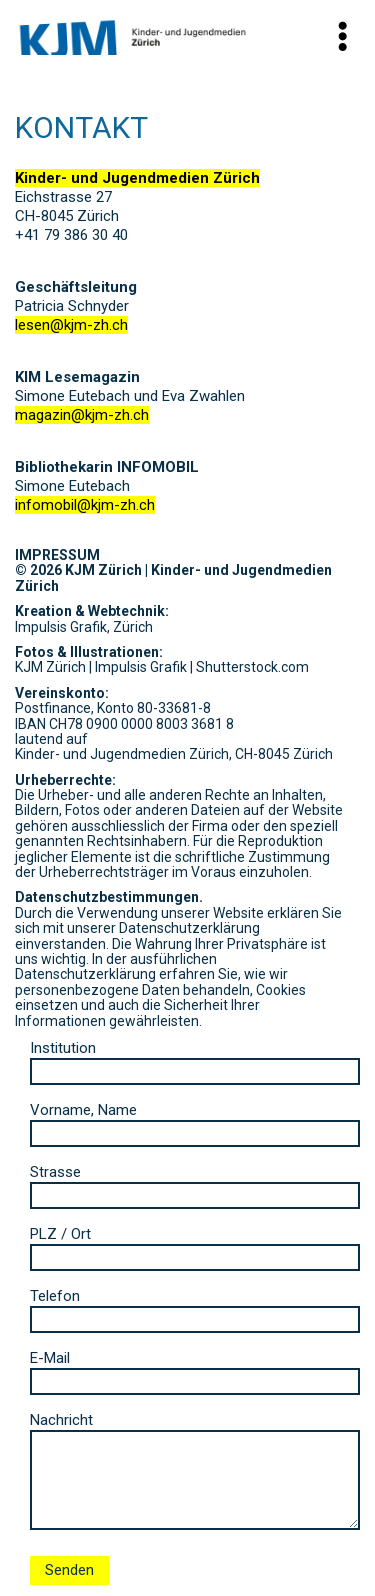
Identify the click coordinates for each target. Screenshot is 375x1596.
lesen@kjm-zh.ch (71, 325)
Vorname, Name (195, 1121)
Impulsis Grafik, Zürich (84, 627)
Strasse (195, 1183)
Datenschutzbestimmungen (107, 897)
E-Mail (195, 1369)
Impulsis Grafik (141, 667)
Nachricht (195, 1472)
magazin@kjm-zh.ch (82, 415)
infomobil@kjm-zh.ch (85, 505)
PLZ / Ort (195, 1245)
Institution (195, 1059)
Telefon (195, 1307)
